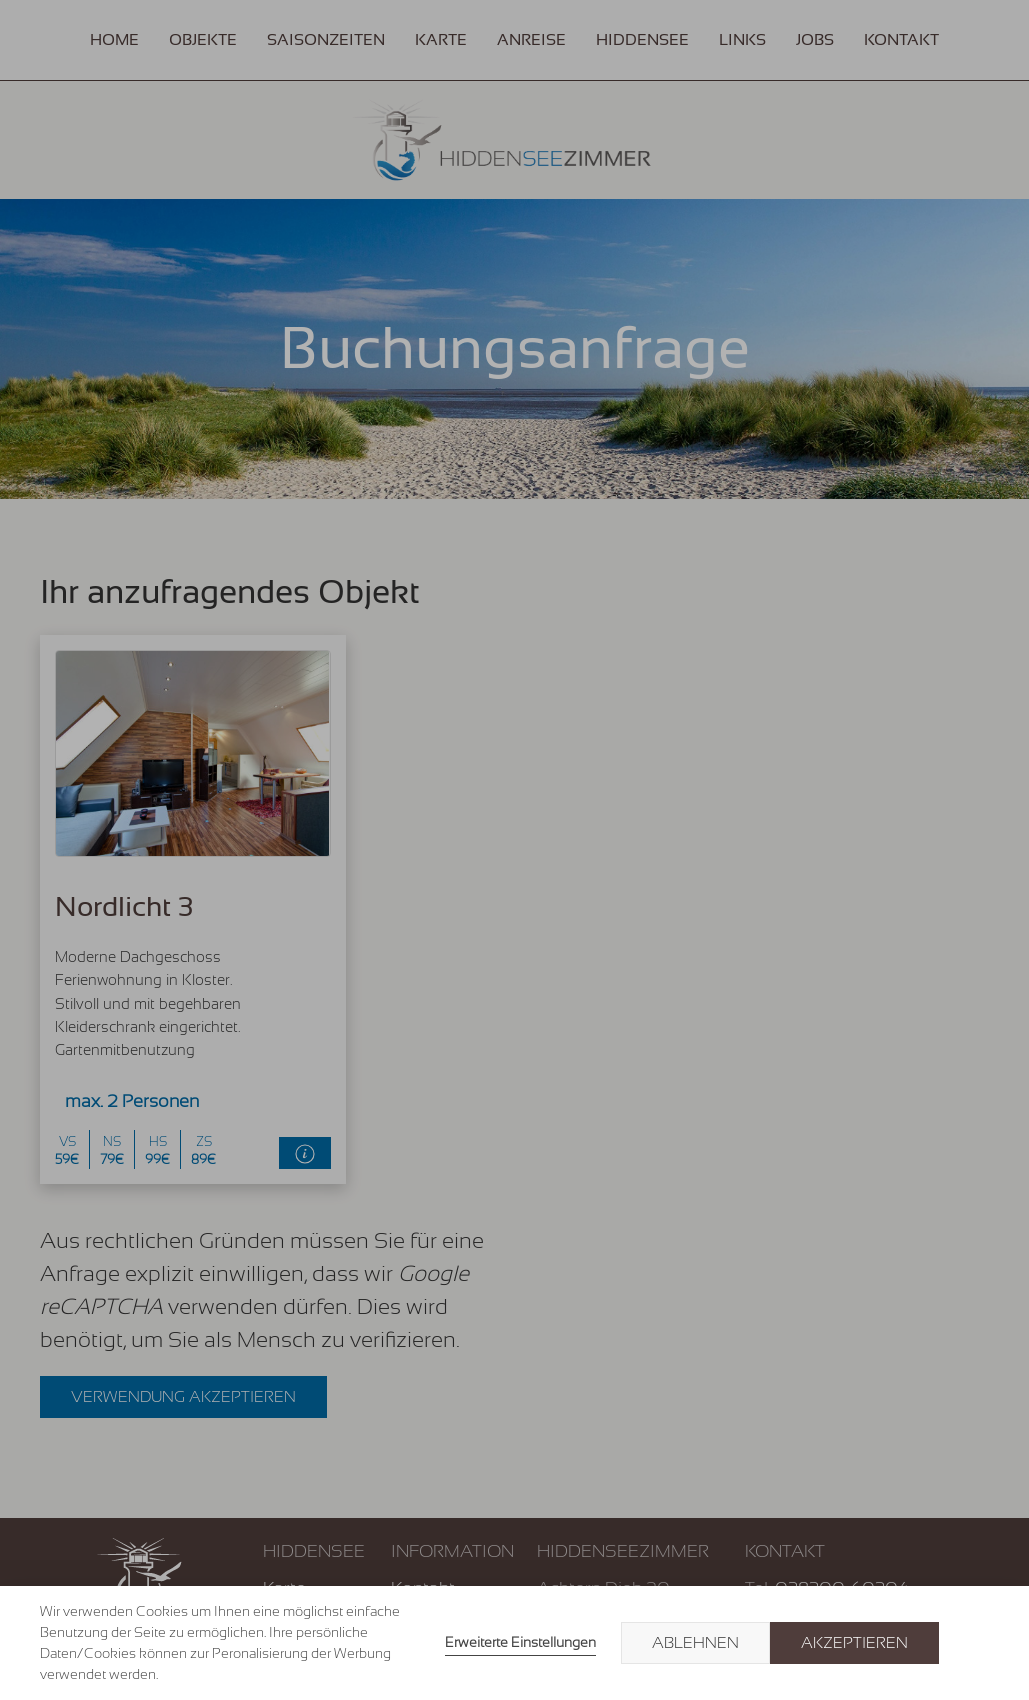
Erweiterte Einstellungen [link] (520, 1642)
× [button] (971, 1643)
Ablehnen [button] (695, 1643)
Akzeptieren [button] (854, 1643)
